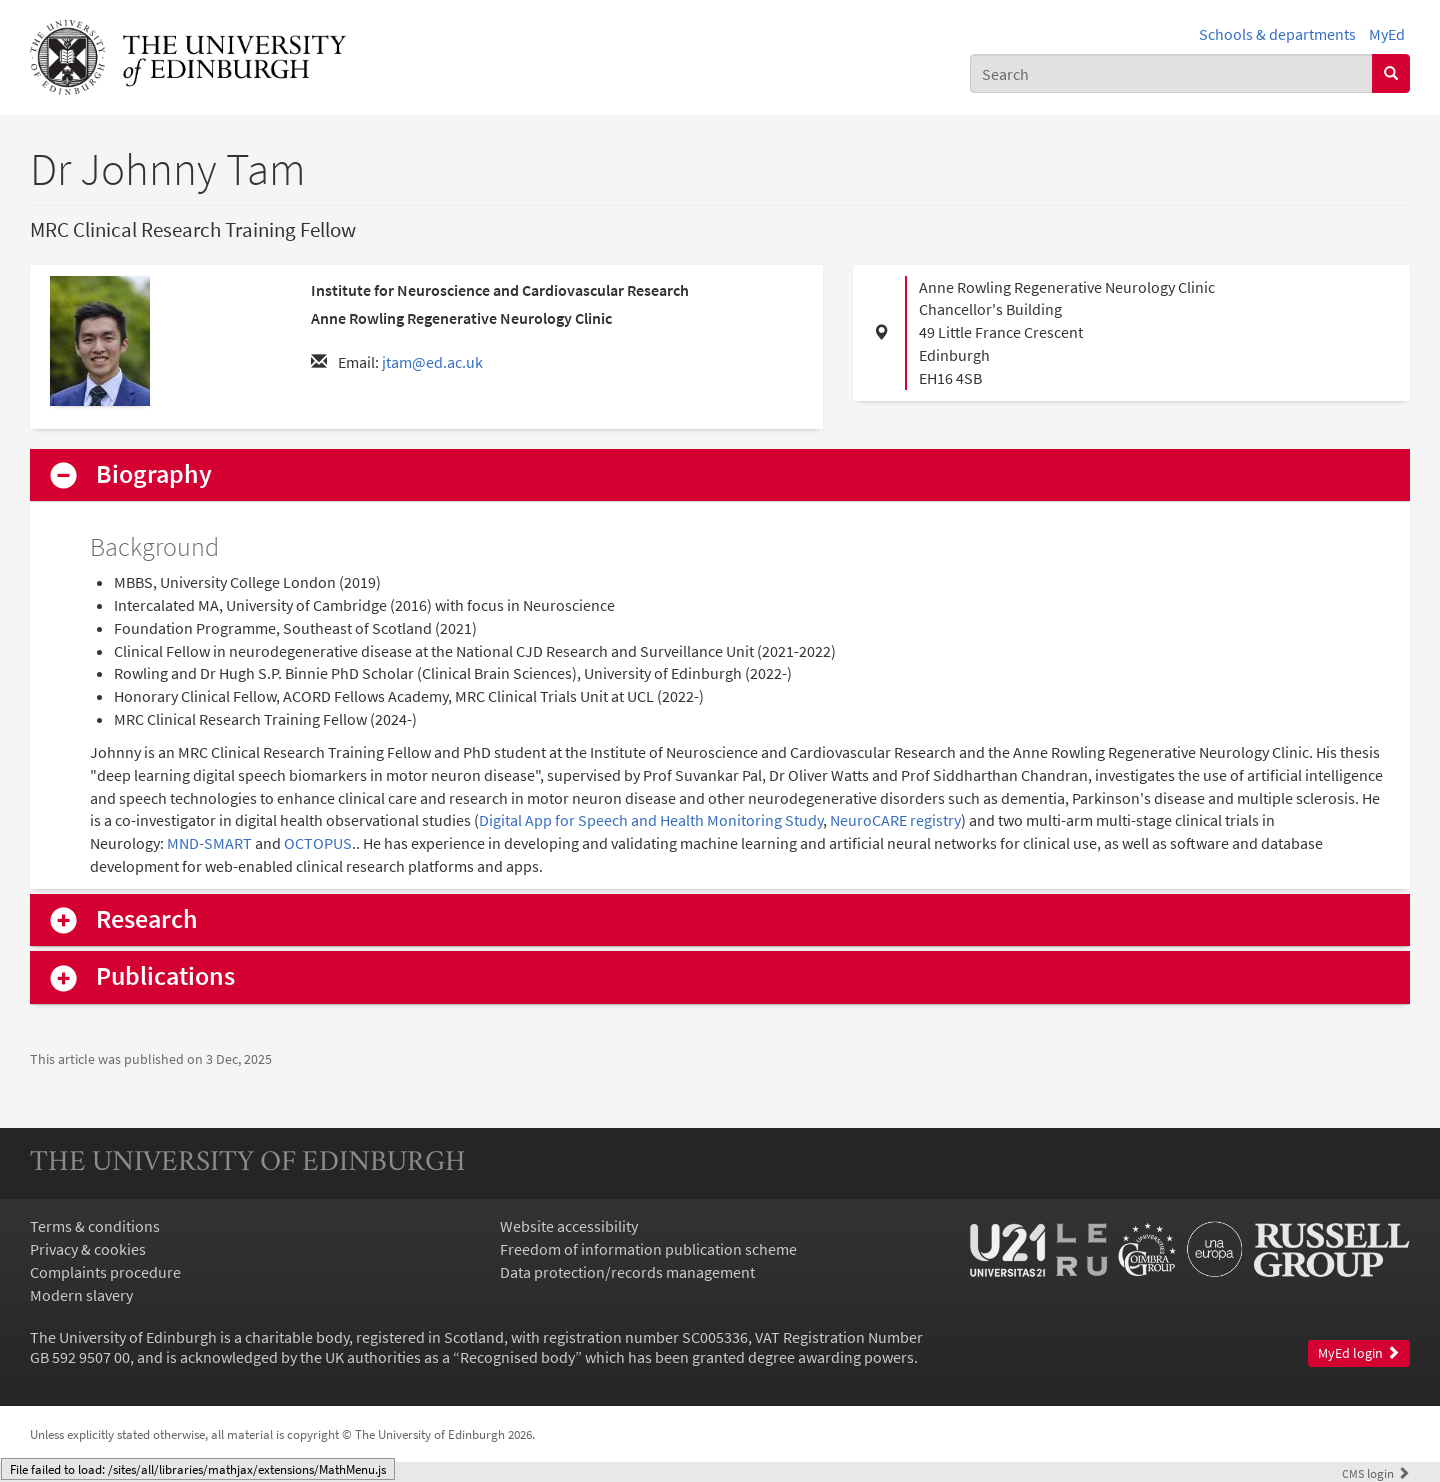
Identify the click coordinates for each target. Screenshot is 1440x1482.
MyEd (1387, 34)
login (1376, 1473)
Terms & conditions (95, 1226)
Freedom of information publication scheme (648, 1249)
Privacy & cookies (88, 1249)
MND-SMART (209, 843)
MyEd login (1359, 1353)
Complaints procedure (105, 1272)
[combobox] (1171, 73)
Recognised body (517, 1357)
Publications (165, 976)
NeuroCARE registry (895, 820)
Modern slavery (81, 1295)
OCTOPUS (318, 843)
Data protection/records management (627, 1272)
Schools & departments (1277, 34)
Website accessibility (569, 1226)
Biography (154, 474)
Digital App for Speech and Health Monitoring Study (651, 820)
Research (147, 919)
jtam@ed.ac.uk (432, 362)
